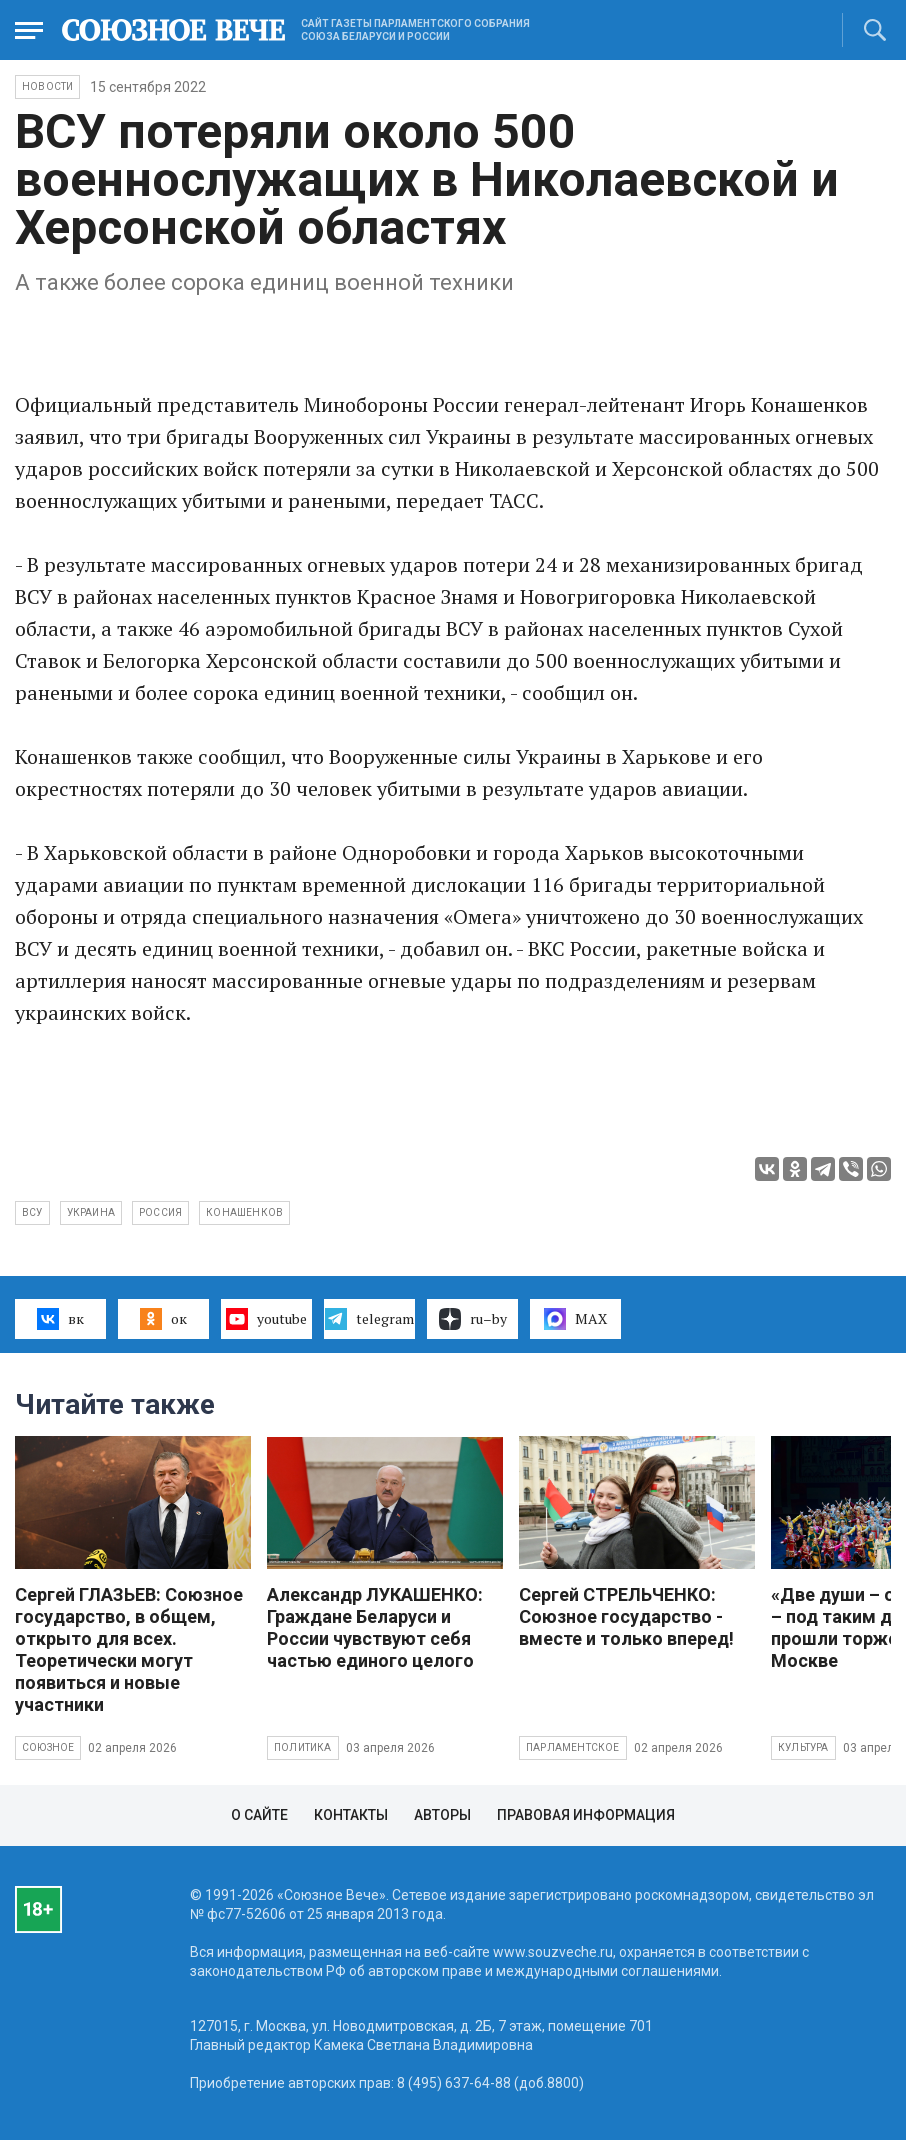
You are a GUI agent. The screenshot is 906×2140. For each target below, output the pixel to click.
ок (163, 1319)
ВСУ (32, 1212)
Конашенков (244, 1212)
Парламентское (573, 1747)
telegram (369, 1319)
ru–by (473, 1319)
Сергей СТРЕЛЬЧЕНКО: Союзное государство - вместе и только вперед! (626, 1616)
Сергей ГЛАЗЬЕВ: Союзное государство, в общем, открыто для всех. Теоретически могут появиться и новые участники (129, 1649)
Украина (91, 1212)
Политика (303, 1747)
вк (60, 1319)
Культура (803, 1747)
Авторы (442, 1815)
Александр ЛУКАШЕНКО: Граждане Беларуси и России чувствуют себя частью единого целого (375, 1627)
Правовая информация (586, 1815)
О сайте (259, 1815)
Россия (160, 1212)
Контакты (351, 1815)
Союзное (48, 1747)
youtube (266, 1319)
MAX (575, 1319)
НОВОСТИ (47, 86)
